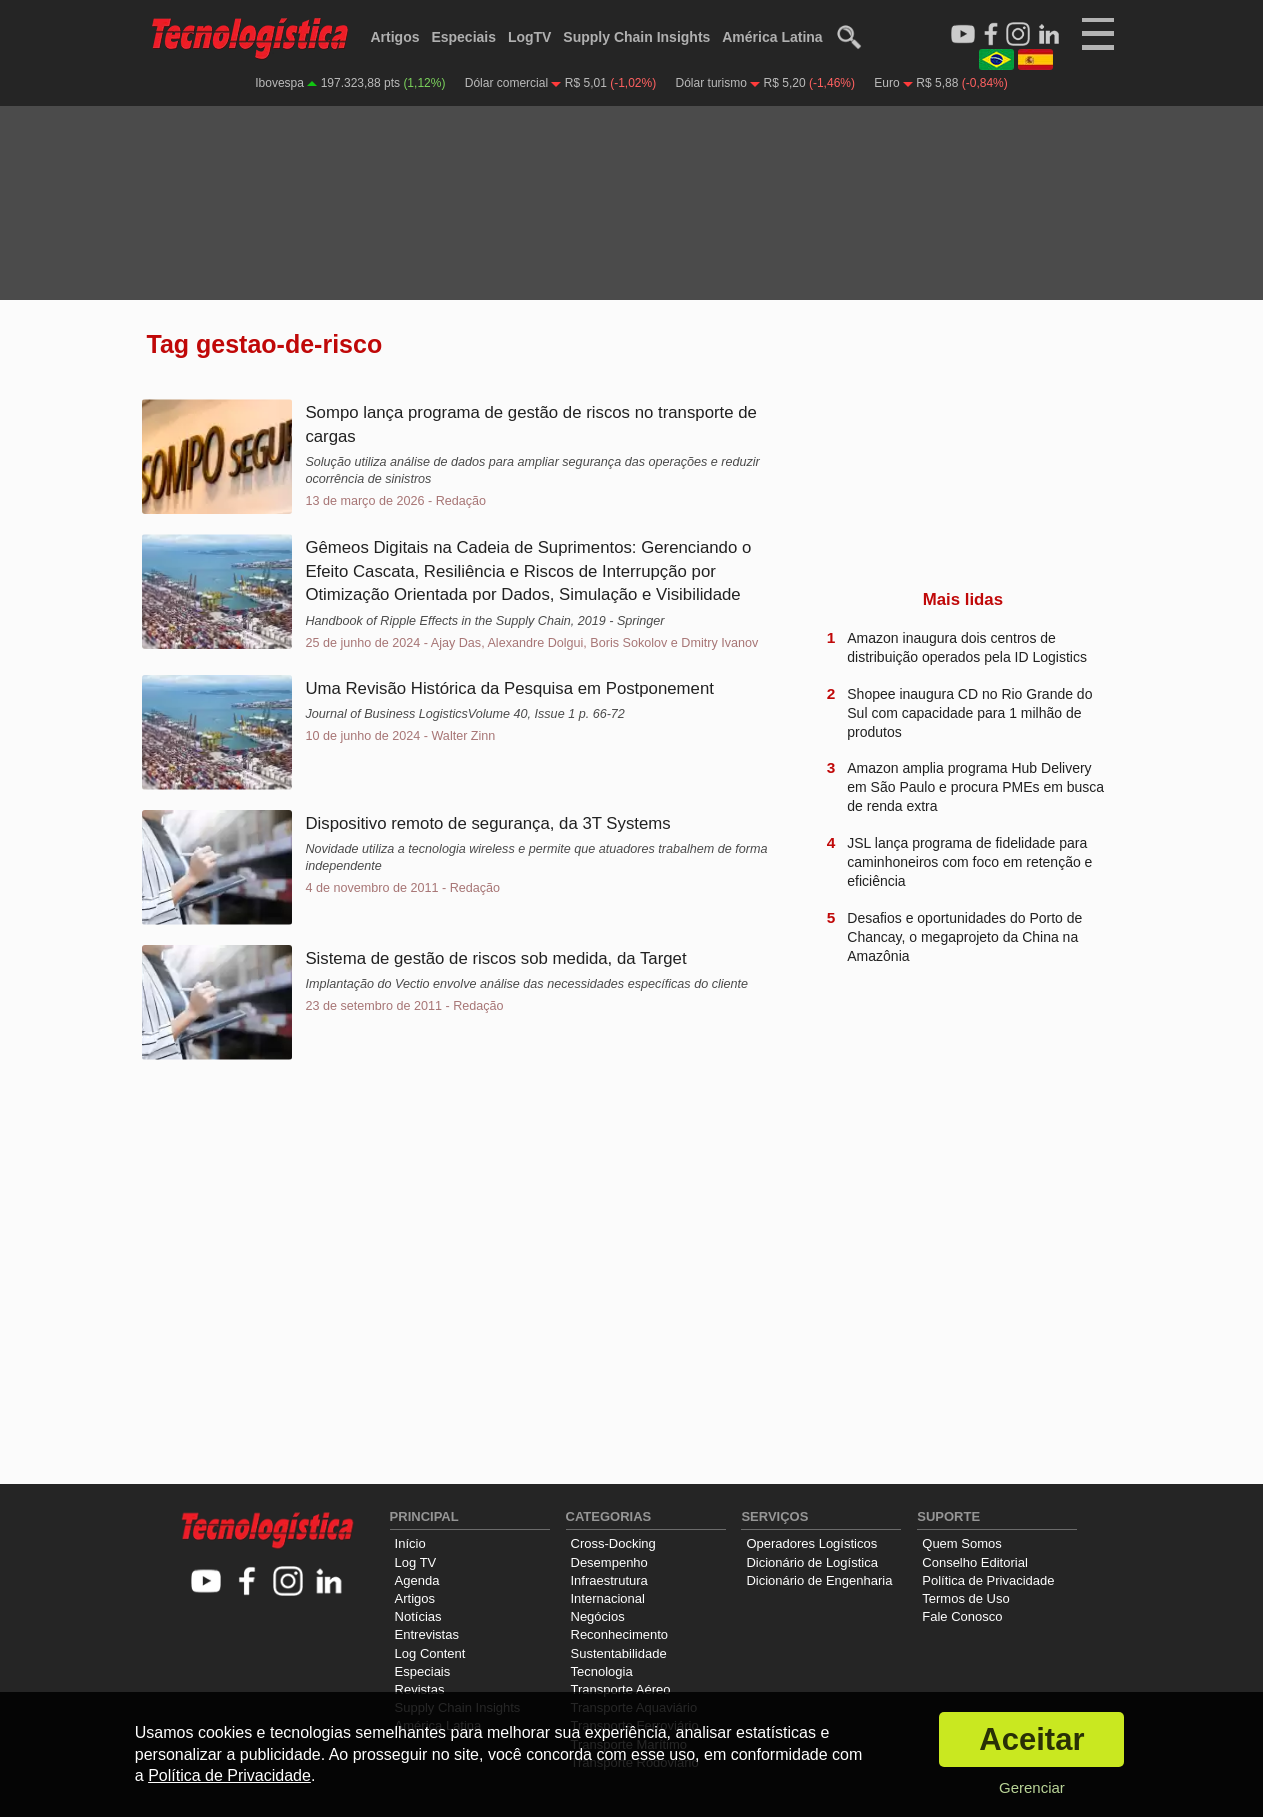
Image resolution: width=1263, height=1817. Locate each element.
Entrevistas (427, 1634)
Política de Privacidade (988, 1580)
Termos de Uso (965, 1598)
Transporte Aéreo (621, 1689)
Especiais (463, 37)
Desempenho (609, 1562)
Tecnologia (602, 1671)
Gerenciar (1032, 1787)
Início (410, 1543)
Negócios (598, 1616)
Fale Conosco (962, 1616)
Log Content (430, 1653)
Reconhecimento (620, 1634)
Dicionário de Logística (812, 1562)
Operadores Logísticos (811, 1543)
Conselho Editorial (975, 1562)
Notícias (418, 1616)
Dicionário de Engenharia (819, 1580)
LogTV (530, 37)
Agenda (417, 1580)
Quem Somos (961, 1543)
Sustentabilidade (619, 1653)
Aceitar (1031, 1739)
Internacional (608, 1598)
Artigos (395, 37)
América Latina (772, 37)
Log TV (416, 1562)
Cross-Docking (613, 1543)
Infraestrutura (609, 1580)
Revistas (420, 1689)
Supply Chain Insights (636, 37)
